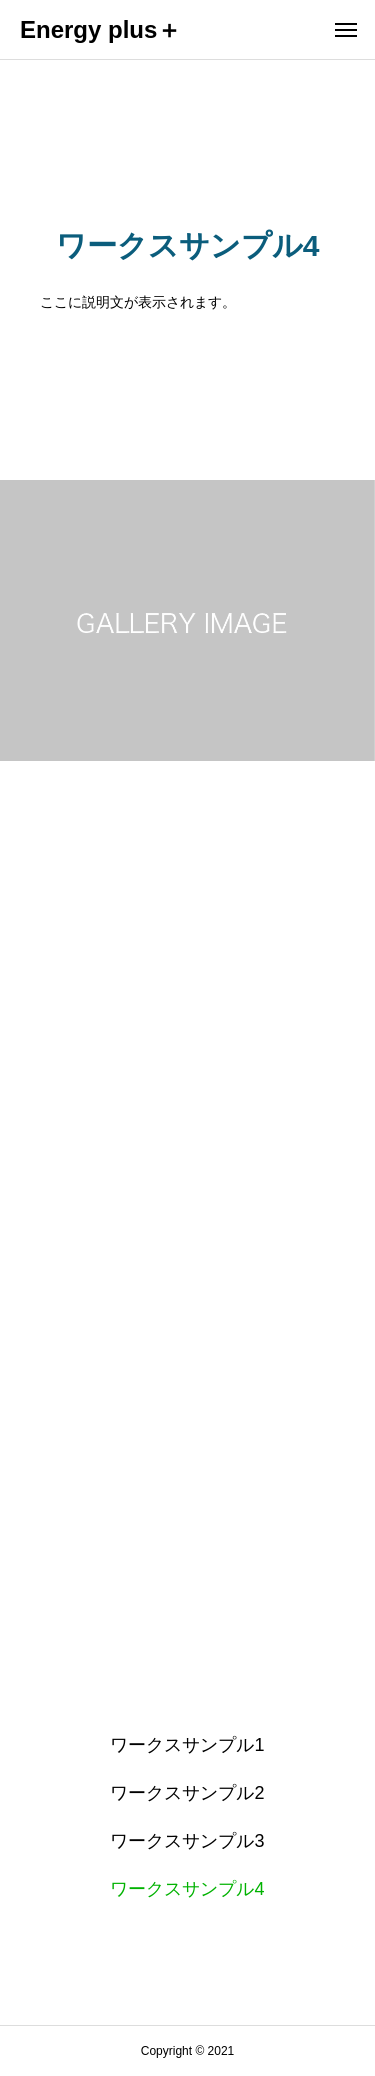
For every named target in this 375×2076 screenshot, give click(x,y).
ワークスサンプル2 (187, 1793)
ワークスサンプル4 (187, 1889)
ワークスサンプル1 (187, 1745)
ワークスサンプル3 (187, 1841)
